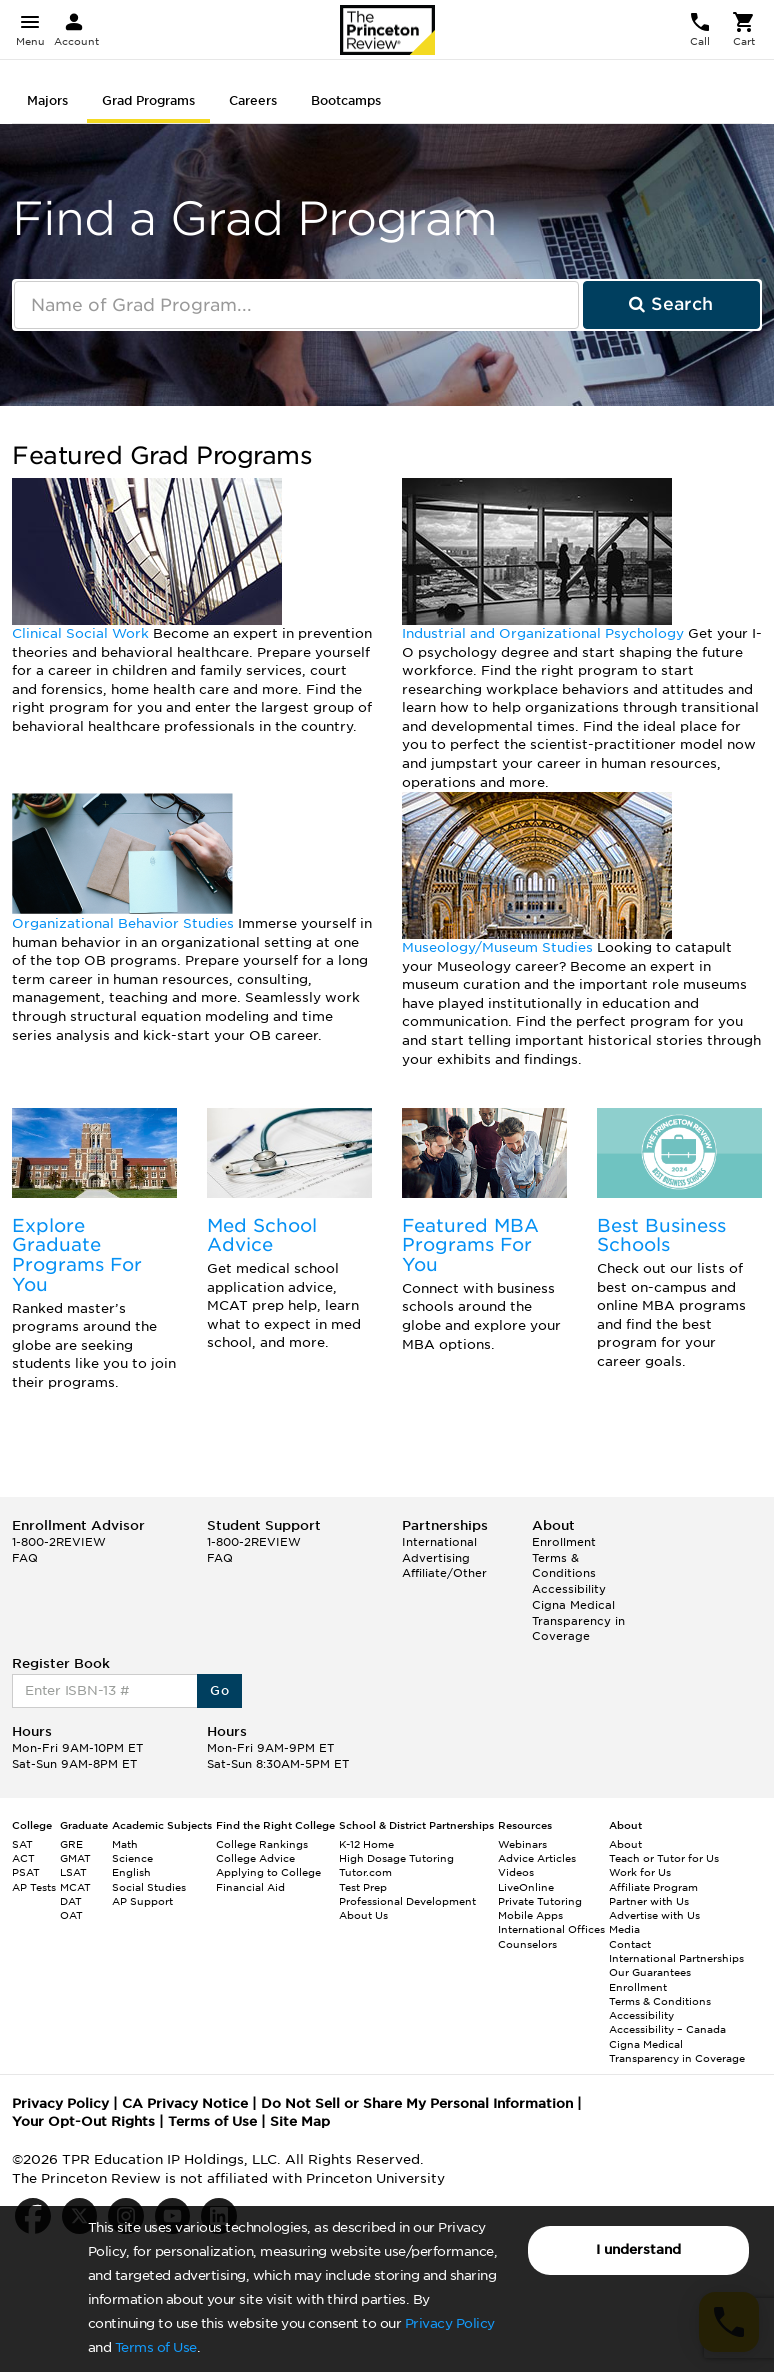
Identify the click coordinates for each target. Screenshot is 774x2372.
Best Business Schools (661, 1235)
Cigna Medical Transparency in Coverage (578, 1620)
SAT (22, 1844)
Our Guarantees (650, 1972)
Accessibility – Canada (667, 2029)
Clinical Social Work (82, 633)
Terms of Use (156, 2347)
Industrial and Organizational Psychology (545, 633)
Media (624, 1929)
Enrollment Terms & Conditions (564, 1557)
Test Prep (363, 1887)
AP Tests (34, 1887)
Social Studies (149, 1887)
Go (219, 1690)
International (439, 1542)
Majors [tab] (47, 100)
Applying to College (268, 1872)
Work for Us (640, 1872)
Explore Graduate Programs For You (77, 1255)
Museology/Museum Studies (499, 947)
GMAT (75, 1858)
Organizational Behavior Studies (125, 923)
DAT (71, 1901)
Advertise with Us (654, 1915)
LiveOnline (526, 1887)
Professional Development (407, 1901)
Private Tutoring (540, 1901)
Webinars (522, 1844)
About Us (363, 1915)
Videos (516, 1872)
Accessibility (569, 1589)
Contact (630, 1944)
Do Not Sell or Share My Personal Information (417, 2103)
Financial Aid (250, 1887)
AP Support (142, 1901)
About (625, 1844)
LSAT (73, 1872)
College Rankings (262, 1844)
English (131, 1872)
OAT (71, 1915)
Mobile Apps (530, 1915)
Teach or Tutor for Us (664, 1858)
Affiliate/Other (444, 1573)
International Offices (551, 1929)
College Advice (255, 1858)
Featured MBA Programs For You (470, 1245)
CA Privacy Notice (185, 2103)
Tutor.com (365, 1872)
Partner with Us (649, 1901)
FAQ (25, 1558)
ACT (23, 1858)
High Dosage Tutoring (396, 1858)
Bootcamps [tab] (346, 100)
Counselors (527, 1944)
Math (125, 1844)
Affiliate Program (653, 1887)
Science (132, 1858)
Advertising (436, 1558)
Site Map (300, 2121)
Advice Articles (537, 1858)
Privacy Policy (450, 2323)
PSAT (26, 1872)
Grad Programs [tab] (148, 100)
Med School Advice (262, 1235)
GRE (71, 1844)
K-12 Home (366, 1844)
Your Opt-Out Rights (83, 2121)
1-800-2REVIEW (59, 1542)
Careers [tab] (253, 100)
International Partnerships (676, 1958)
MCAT (75, 1887)
